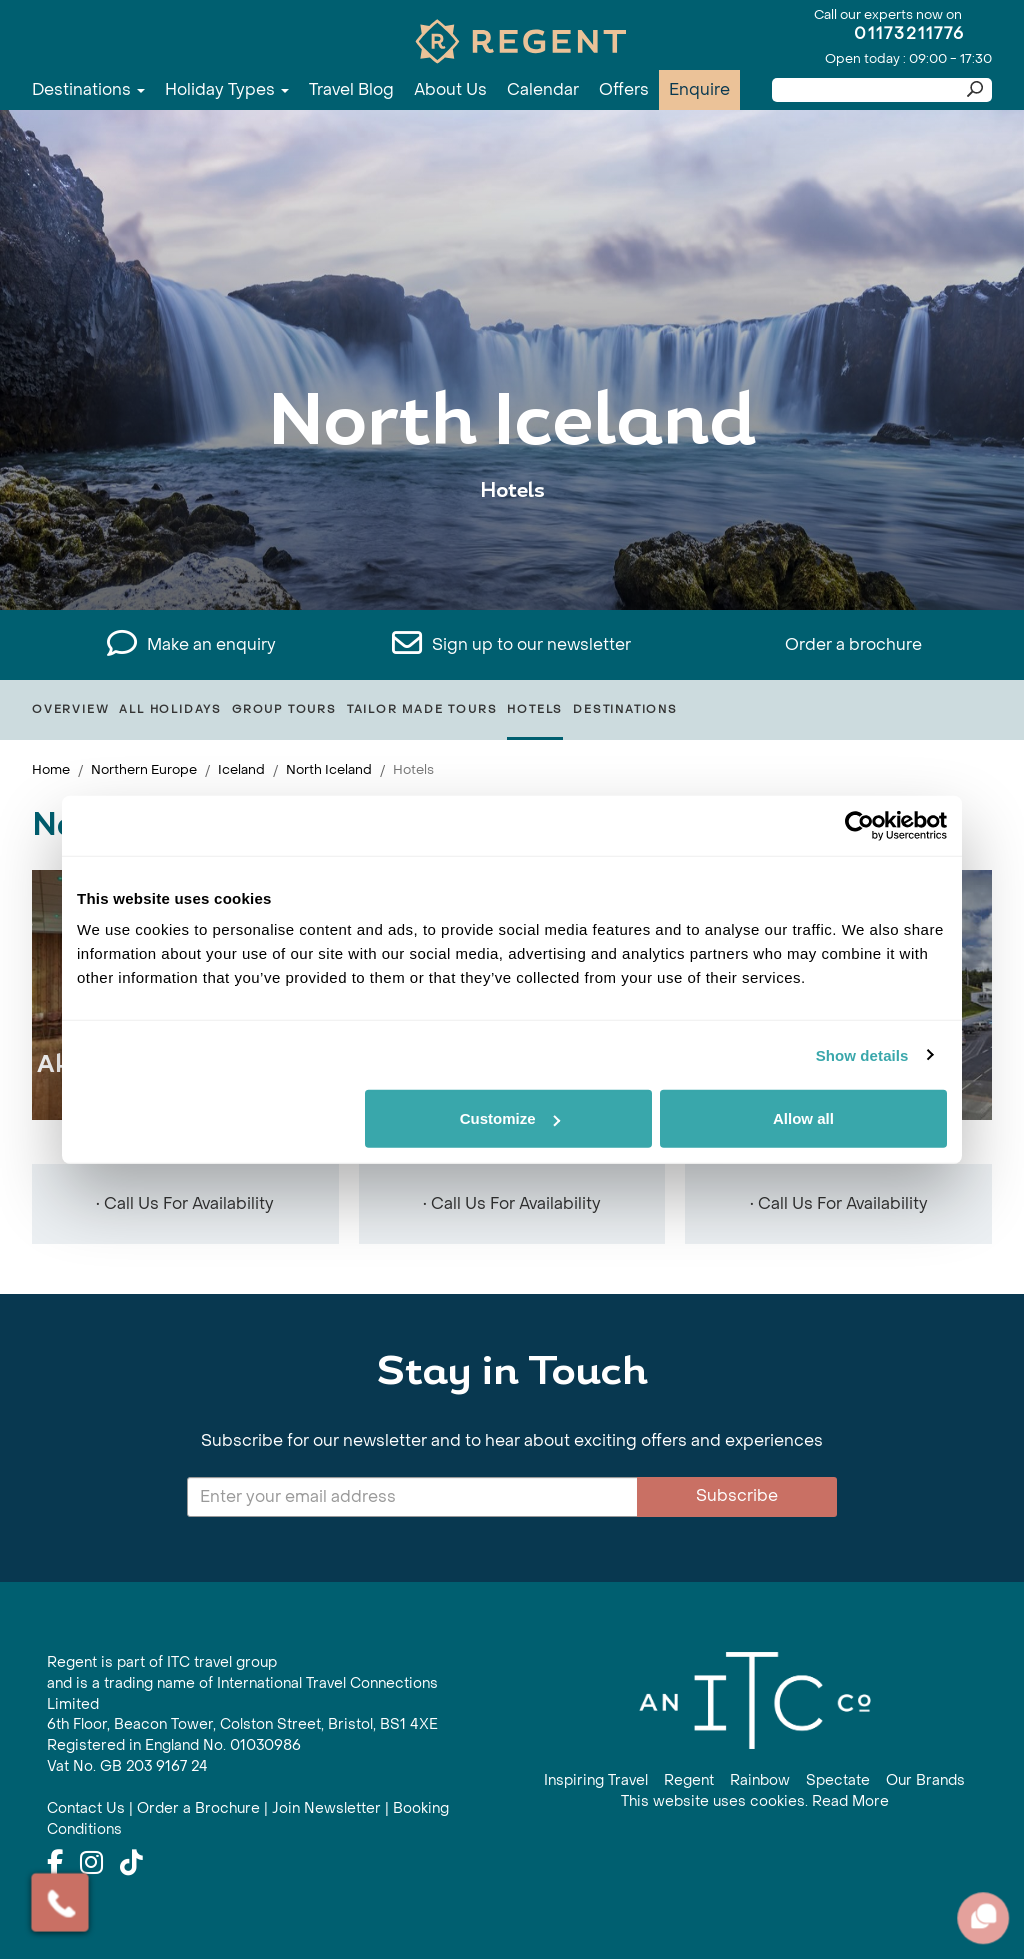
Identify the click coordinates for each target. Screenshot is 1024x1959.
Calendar (543, 89)
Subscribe (737, 1495)
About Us (450, 89)
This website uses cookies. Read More (755, 1801)
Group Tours (284, 709)
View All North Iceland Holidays (512, 552)
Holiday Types (227, 89)
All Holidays (170, 709)
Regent (689, 1780)
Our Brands (925, 1780)
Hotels (535, 709)
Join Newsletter (326, 1808)
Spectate (838, 1780)
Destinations (88, 89)
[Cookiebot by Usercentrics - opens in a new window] (859, 825)
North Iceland (329, 769)
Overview (70, 709)
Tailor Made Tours (422, 709)
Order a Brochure (198, 1808)
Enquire (699, 89)
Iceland (241, 769)
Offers (624, 89)
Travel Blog (351, 89)
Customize (510, 1118)
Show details (862, 1054)
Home (51, 769)
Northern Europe (144, 769)
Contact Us (86, 1808)
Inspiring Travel (596, 1780)
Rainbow (760, 1780)
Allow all (803, 1118)
